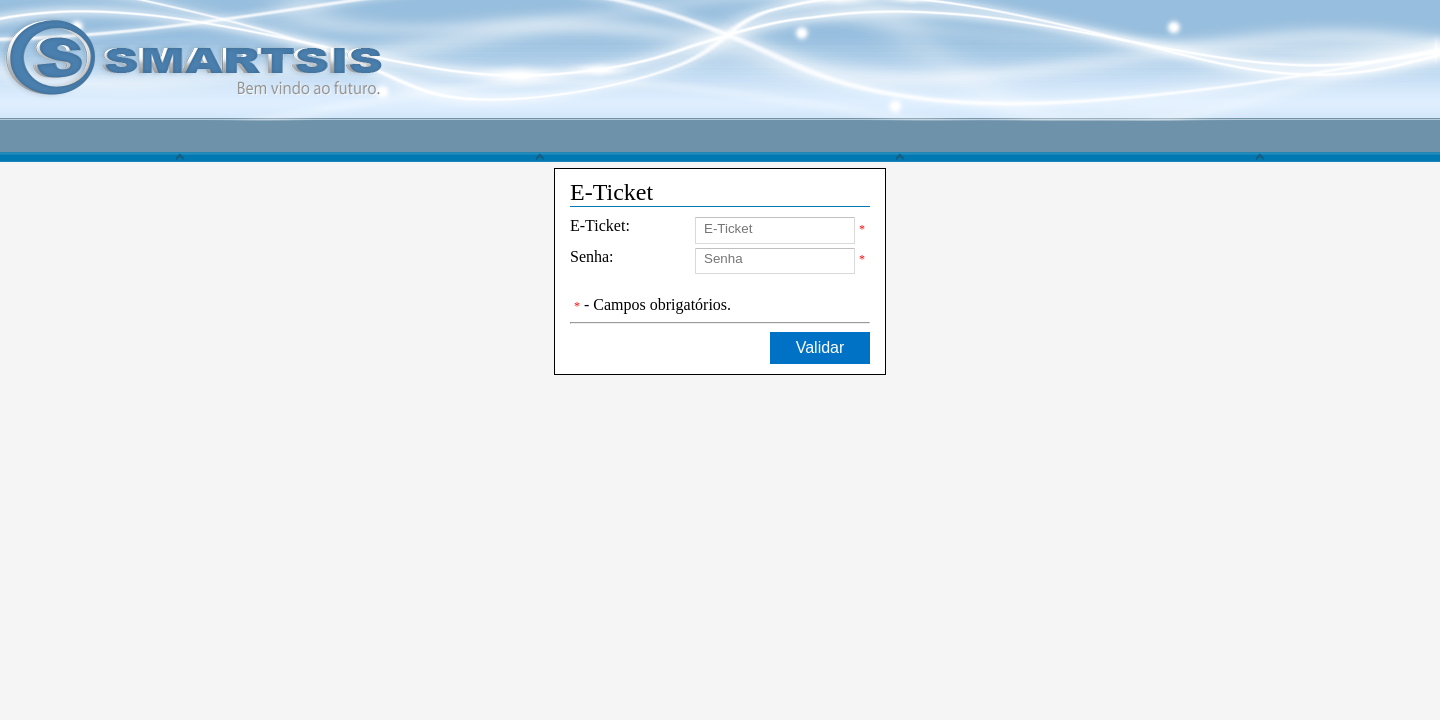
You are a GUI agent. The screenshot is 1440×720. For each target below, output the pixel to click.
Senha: (592, 256)
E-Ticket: (600, 225)
